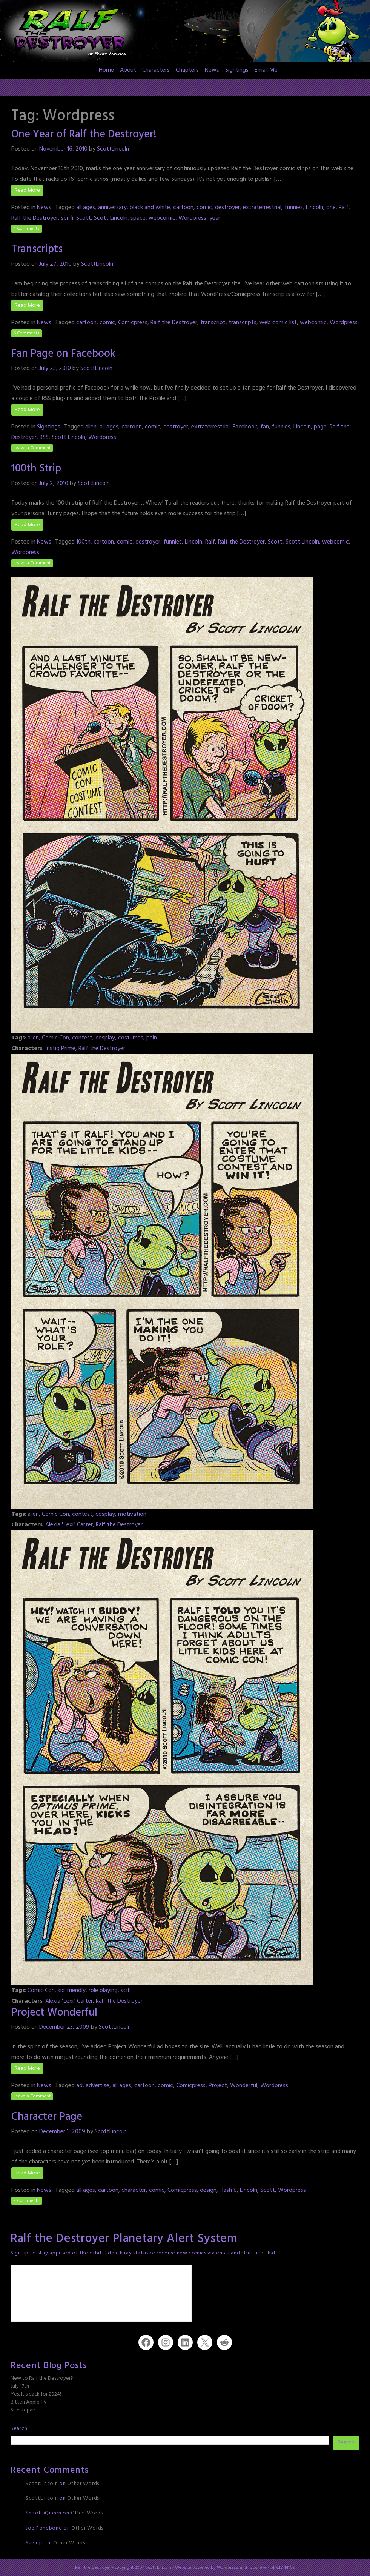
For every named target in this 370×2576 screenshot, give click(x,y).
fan (264, 427)
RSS (44, 437)
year (214, 218)
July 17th (20, 2386)
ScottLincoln (113, 149)
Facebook (245, 427)
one (331, 207)
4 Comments (27, 229)
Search (19, 2429)
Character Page (46, 2116)
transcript (213, 323)
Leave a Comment (32, 448)
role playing (103, 1991)
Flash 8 (228, 2190)
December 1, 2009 (62, 2132)
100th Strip (36, 468)
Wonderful (243, 2086)
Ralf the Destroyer (34, 218)
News (212, 70)
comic (204, 207)
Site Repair (23, 2410)
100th (83, 542)
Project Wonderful (54, 2012)
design (208, 2190)
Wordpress (192, 218)
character (133, 2190)
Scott (83, 218)
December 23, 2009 (64, 2027)
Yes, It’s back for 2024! (36, 2394)
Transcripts (37, 249)
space (138, 218)
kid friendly (72, 1991)
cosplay (105, 1038)
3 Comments (27, 2201)
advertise (97, 2086)
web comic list (278, 323)
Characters (156, 70)
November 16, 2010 (63, 149)
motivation (132, 1514)
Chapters (187, 70)
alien (91, 427)
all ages (85, 207)
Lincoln (314, 207)
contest (82, 1038)
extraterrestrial (262, 207)
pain (151, 1038)
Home (106, 70)
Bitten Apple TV (29, 2402)
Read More (27, 190)
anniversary (112, 207)
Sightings (237, 70)
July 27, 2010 (55, 264)
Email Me (266, 70)
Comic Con (55, 1038)
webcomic (162, 218)
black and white (150, 207)
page (320, 427)
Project (218, 2086)
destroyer (227, 207)
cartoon (183, 207)
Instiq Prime (60, 1048)
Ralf (344, 207)
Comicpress (132, 323)
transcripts (242, 323)
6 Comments (27, 333)
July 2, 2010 (53, 483)
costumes (130, 1038)
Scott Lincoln (110, 218)
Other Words (83, 2483)
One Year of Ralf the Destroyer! (84, 134)
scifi (125, 1991)
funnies (293, 207)
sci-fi (67, 218)
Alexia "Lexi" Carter (69, 1525)
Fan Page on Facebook (63, 353)
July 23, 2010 (55, 368)
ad (79, 2086)
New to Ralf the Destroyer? (42, 2378)
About (128, 70)
